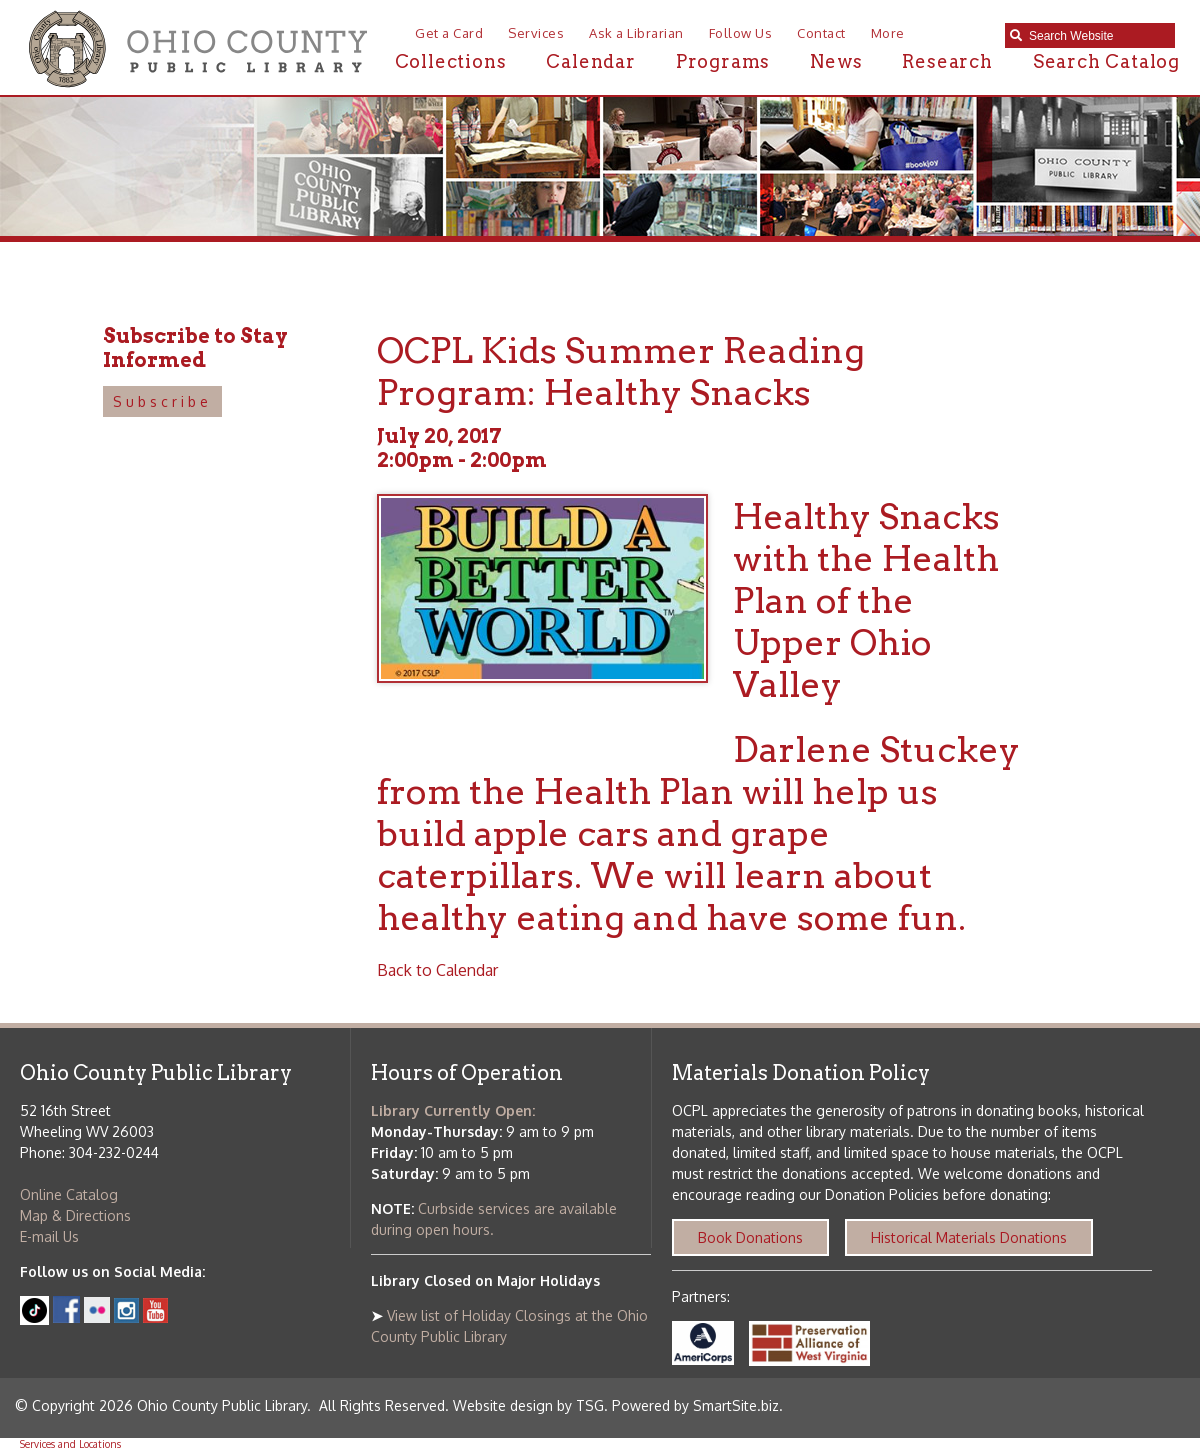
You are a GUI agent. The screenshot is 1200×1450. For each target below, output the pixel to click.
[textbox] (1097, 36)
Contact (821, 33)
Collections (451, 61)
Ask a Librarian (636, 33)
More (888, 33)
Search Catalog (1106, 61)
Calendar (590, 61)
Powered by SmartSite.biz (695, 1405)
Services (536, 33)
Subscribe (162, 401)
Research (947, 61)
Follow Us (741, 33)
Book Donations (750, 1237)
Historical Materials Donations (969, 1237)
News (836, 61)
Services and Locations (70, 1444)
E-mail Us (49, 1236)
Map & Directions (75, 1215)
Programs (723, 61)
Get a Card (449, 33)
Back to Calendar (437, 970)
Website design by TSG (528, 1405)
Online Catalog (69, 1194)
